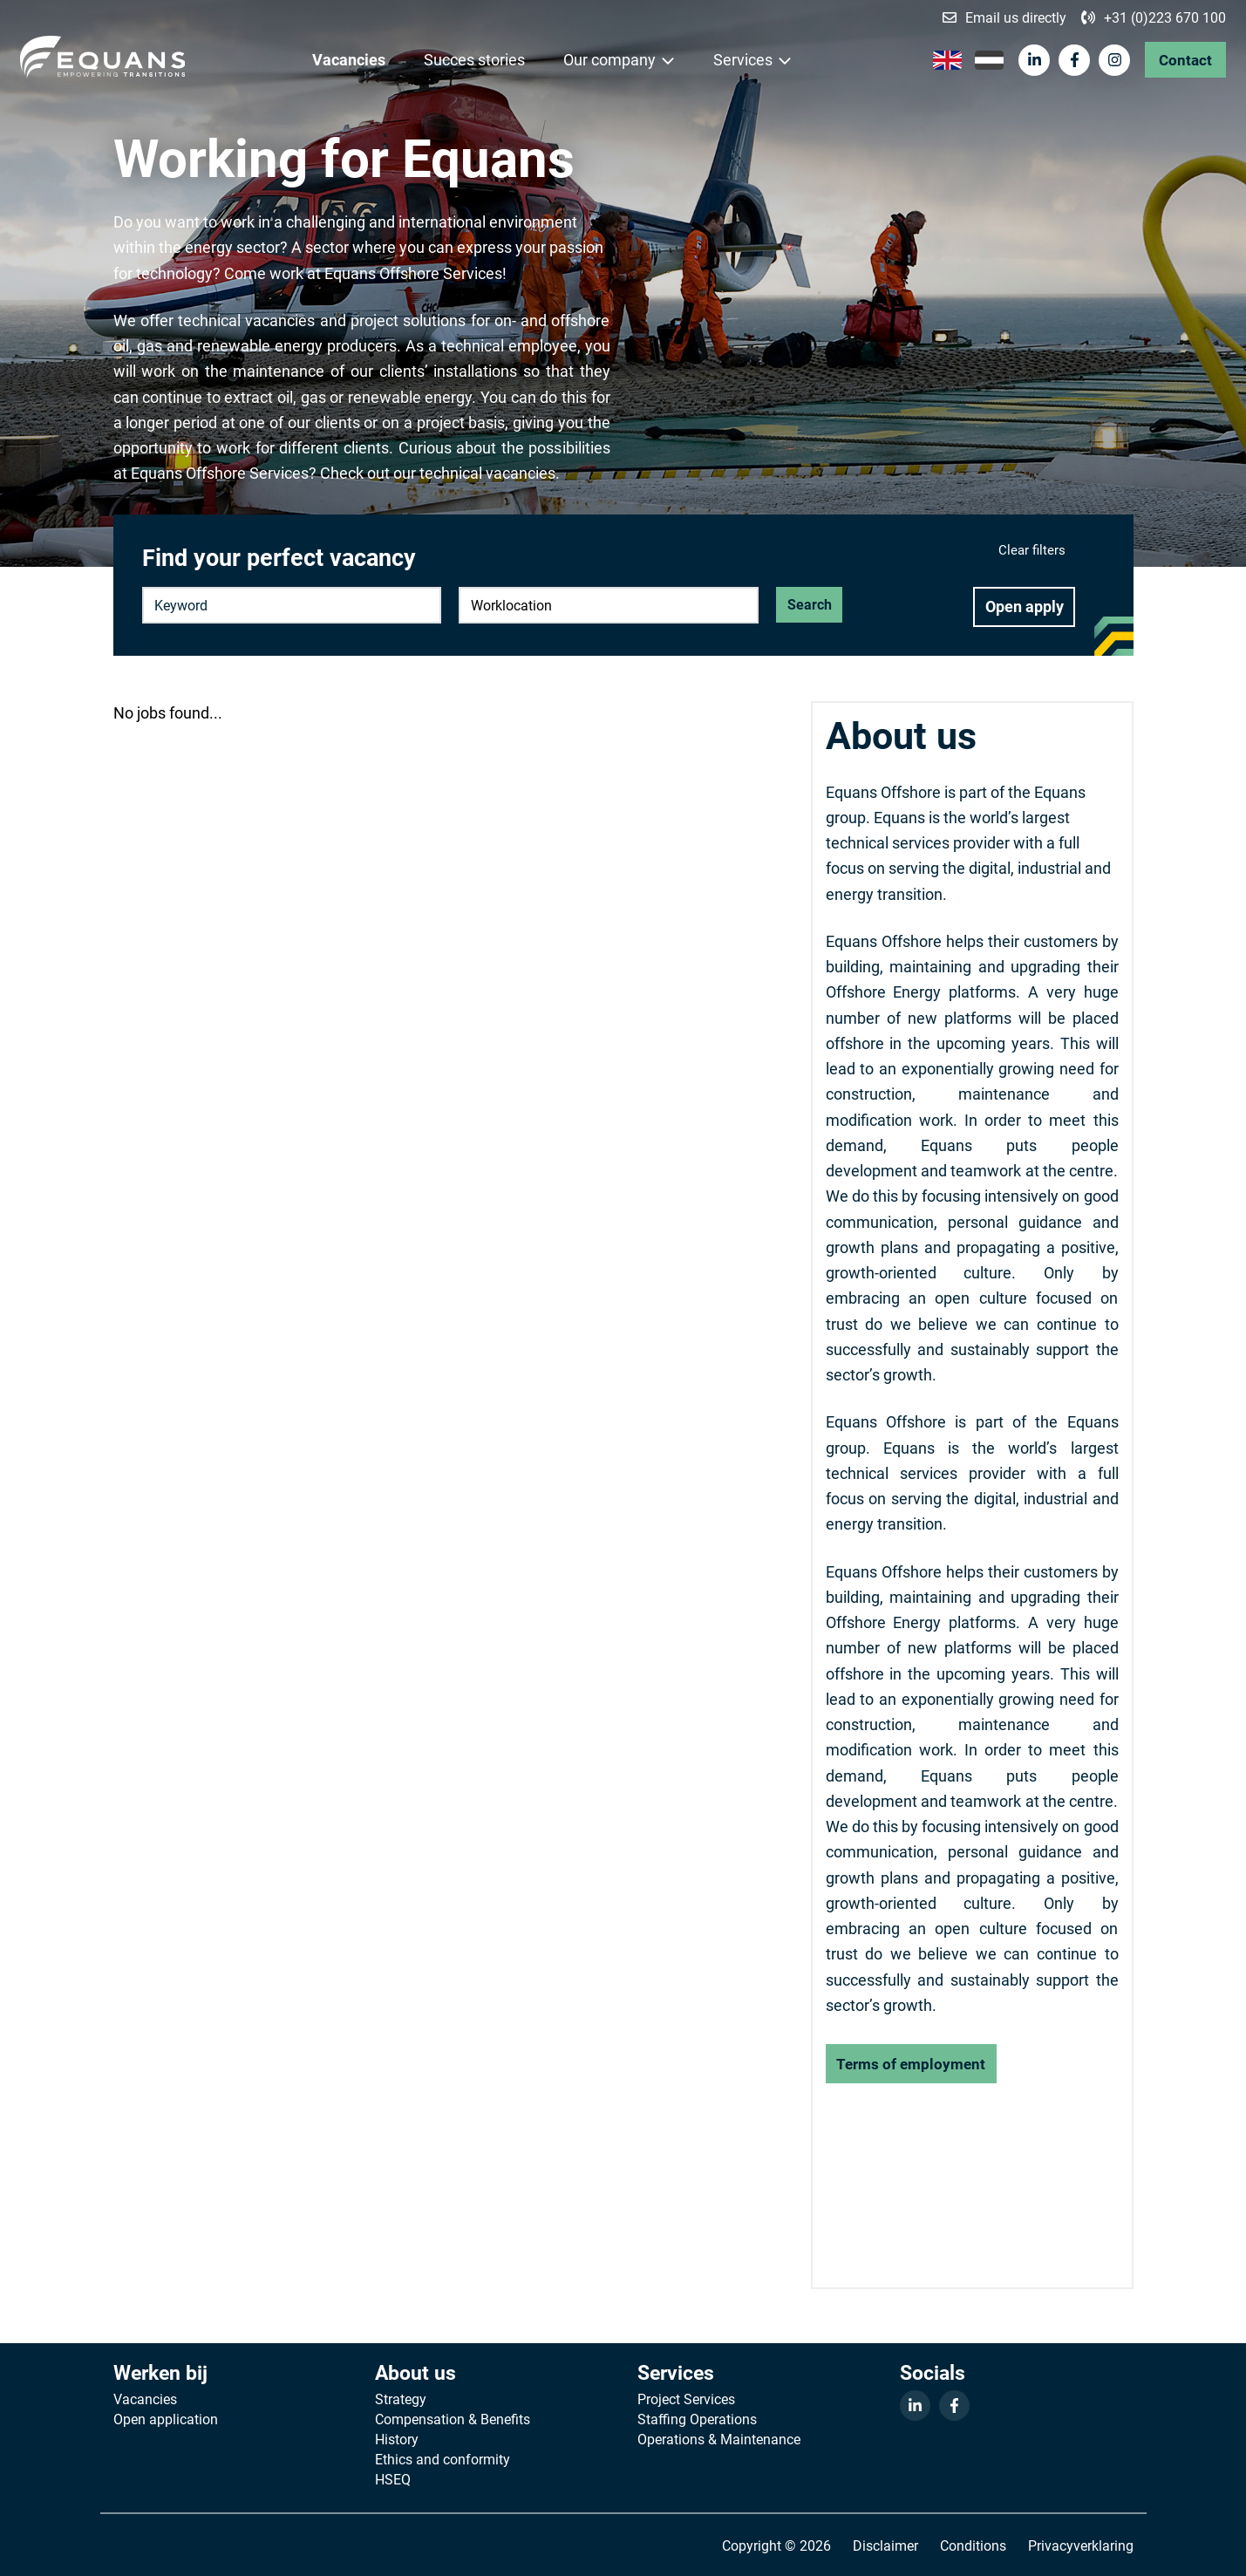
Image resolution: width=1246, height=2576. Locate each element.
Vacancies (349, 60)
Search (809, 605)
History (397, 2439)
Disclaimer (885, 2545)
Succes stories (475, 60)
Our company (610, 60)
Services (743, 60)
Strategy (400, 2399)
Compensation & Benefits (452, 2419)
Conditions (973, 2545)
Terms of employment (911, 2064)
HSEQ (393, 2479)
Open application (165, 2419)
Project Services (686, 2399)
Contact (1183, 61)
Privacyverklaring (1081, 2545)
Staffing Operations (697, 2419)
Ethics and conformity (442, 2459)
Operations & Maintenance (718, 2439)
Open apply (1023, 606)
